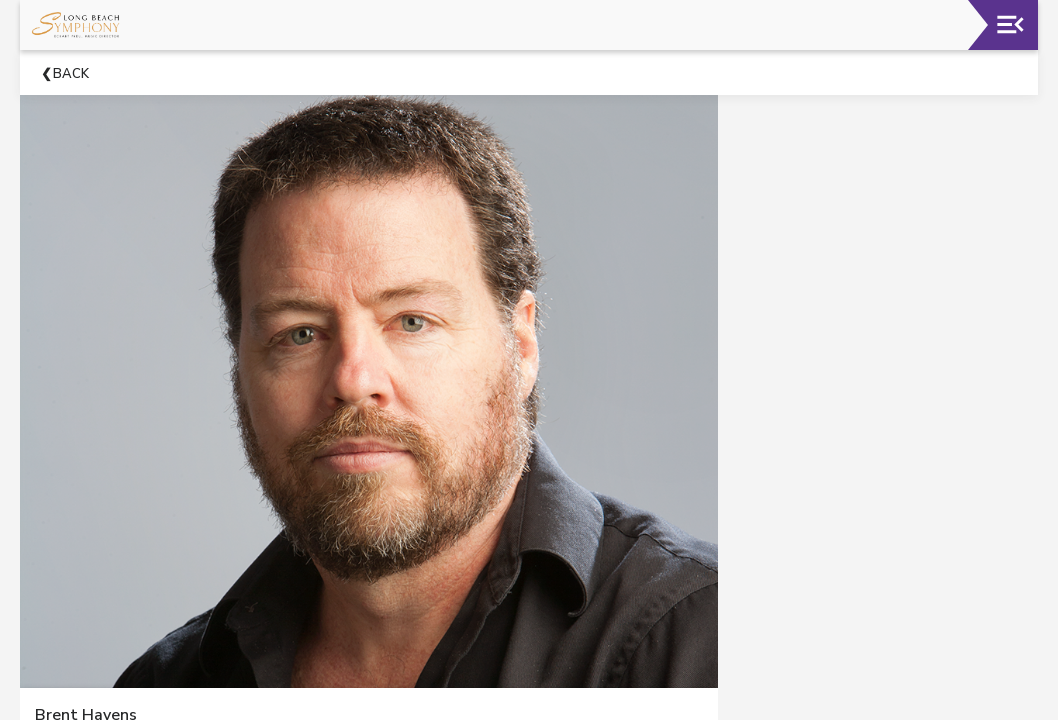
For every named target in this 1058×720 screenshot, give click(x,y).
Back (71, 74)
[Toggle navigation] (1010, 24)
